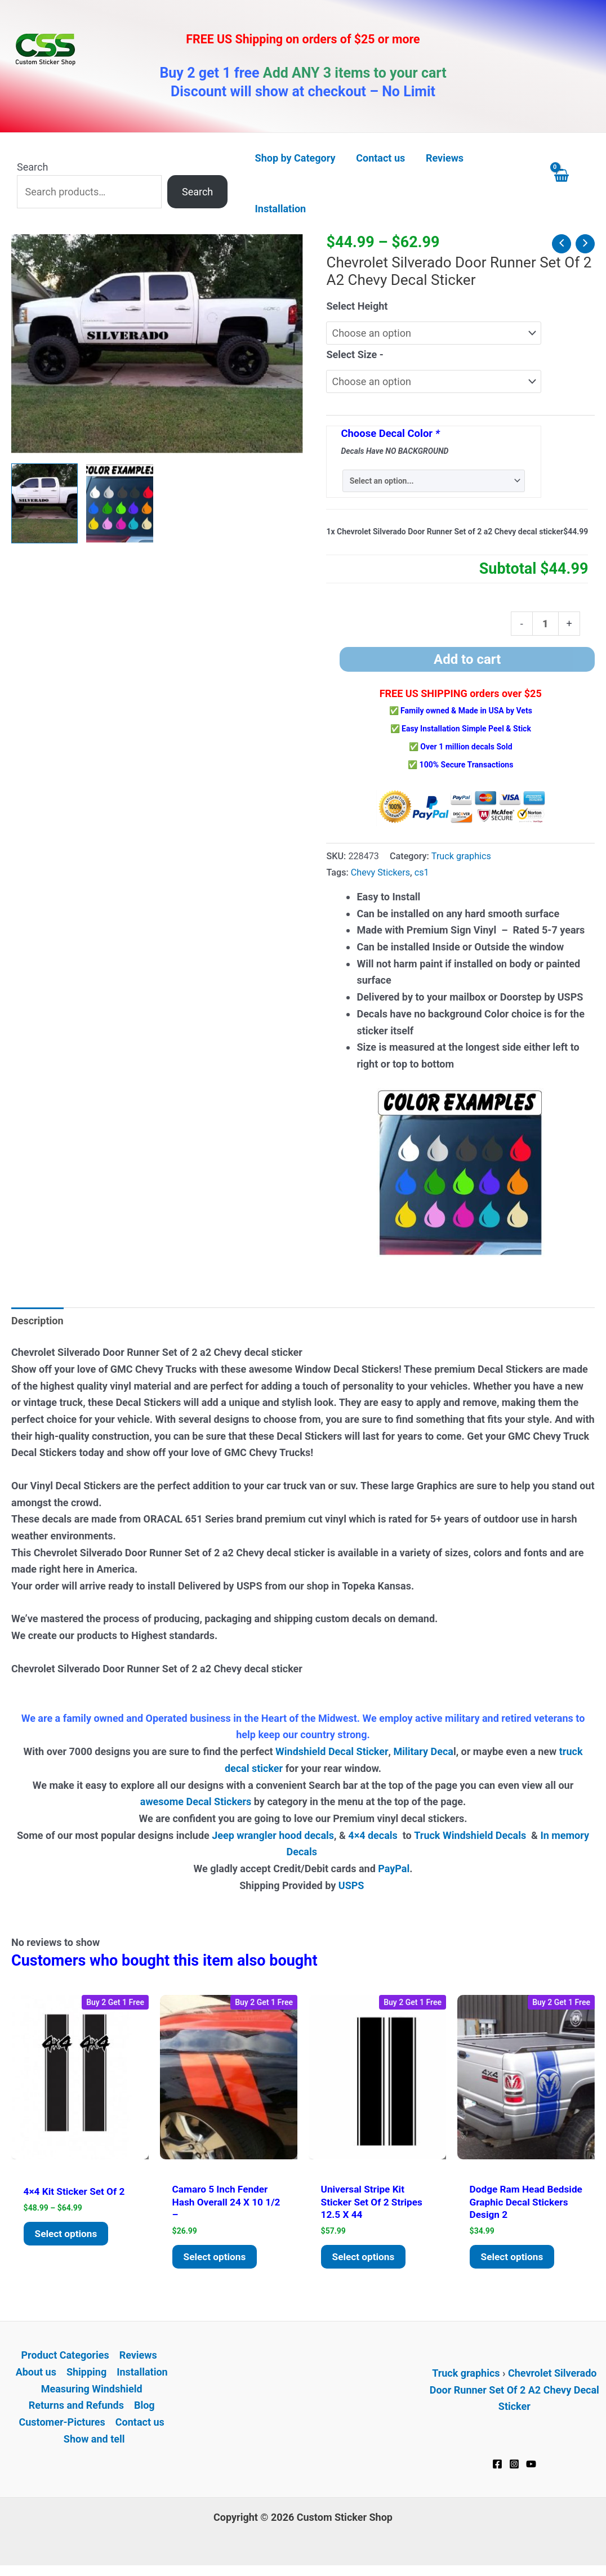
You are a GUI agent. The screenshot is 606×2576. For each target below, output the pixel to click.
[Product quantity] (545, 623)
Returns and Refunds (76, 2408)
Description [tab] (37, 1321)
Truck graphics (461, 856)
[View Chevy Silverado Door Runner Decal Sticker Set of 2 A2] (44, 503)
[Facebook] (497, 2467)
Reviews (138, 2358)
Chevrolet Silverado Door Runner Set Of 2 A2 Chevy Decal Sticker (514, 2392)
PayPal (393, 1868)
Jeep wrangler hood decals (273, 1835)
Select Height (356, 306)
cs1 (422, 872)
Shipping (86, 2375)
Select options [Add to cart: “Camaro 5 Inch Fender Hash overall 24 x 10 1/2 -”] (216, 2259)
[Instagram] (514, 2467)
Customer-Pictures (62, 2425)
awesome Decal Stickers (196, 1801)
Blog (144, 2408)
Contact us (139, 2425)
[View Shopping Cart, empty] (572, 183)
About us (36, 2375)
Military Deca (423, 1751)
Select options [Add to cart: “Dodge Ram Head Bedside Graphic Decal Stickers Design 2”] (513, 2259)
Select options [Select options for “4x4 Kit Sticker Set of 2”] (67, 2234)
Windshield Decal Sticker (332, 1751)
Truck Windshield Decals (470, 1835)
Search (32, 167)
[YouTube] (531, 2467)
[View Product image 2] (119, 503)
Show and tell (94, 2442)
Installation (142, 2375)
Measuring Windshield (91, 2392)
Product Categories (65, 2358)
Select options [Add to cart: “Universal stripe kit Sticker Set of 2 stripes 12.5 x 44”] (365, 2259)
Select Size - (354, 354)
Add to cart (467, 659)
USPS (352, 1885)
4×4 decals (373, 1835)
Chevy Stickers (380, 872)
